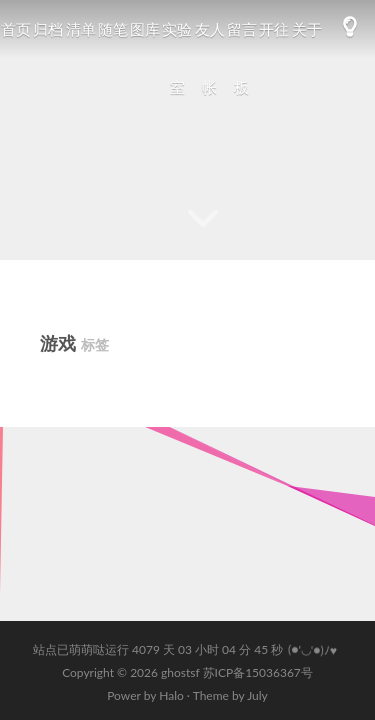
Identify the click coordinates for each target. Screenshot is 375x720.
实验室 (177, 58)
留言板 (242, 58)
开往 (274, 29)
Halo (171, 695)
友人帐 (210, 58)
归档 (48, 29)
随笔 (113, 29)
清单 (81, 29)
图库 (145, 29)
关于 (307, 29)
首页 (16, 29)
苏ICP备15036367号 (258, 672)
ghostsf (182, 672)
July (257, 695)
